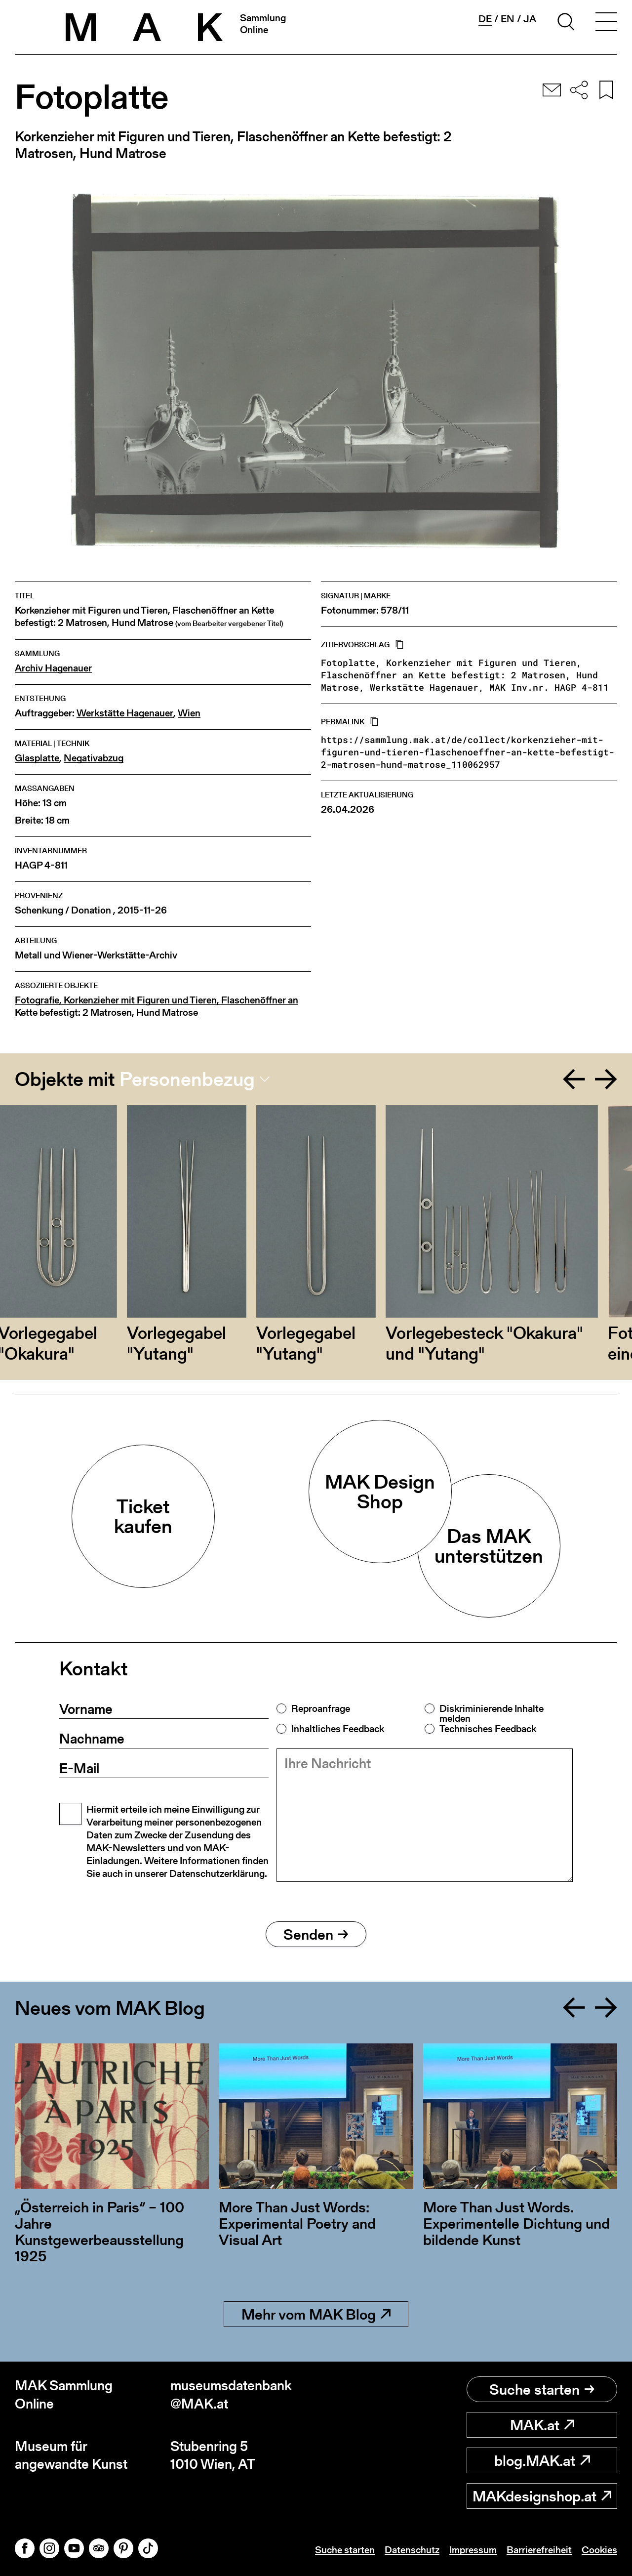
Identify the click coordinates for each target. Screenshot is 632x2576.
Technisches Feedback (487, 1729)
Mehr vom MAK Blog (316, 2314)
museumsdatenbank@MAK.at (231, 2394)
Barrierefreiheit (539, 2550)
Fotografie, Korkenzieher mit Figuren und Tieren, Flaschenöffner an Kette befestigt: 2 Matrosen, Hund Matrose (156, 1006)
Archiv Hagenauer (53, 668)
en (507, 18)
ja (529, 18)
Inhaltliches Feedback (337, 1729)
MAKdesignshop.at (542, 2496)
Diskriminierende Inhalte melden (491, 1713)
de (485, 19)
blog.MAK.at (542, 2460)
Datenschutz (412, 2550)
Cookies (599, 2550)
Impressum (473, 2550)
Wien (189, 713)
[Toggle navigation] (606, 23)
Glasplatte (37, 758)
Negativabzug (93, 758)
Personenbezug (187, 1079)
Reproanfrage (320, 1708)
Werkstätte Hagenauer (125, 713)
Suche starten (541, 2389)
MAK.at (542, 2424)
